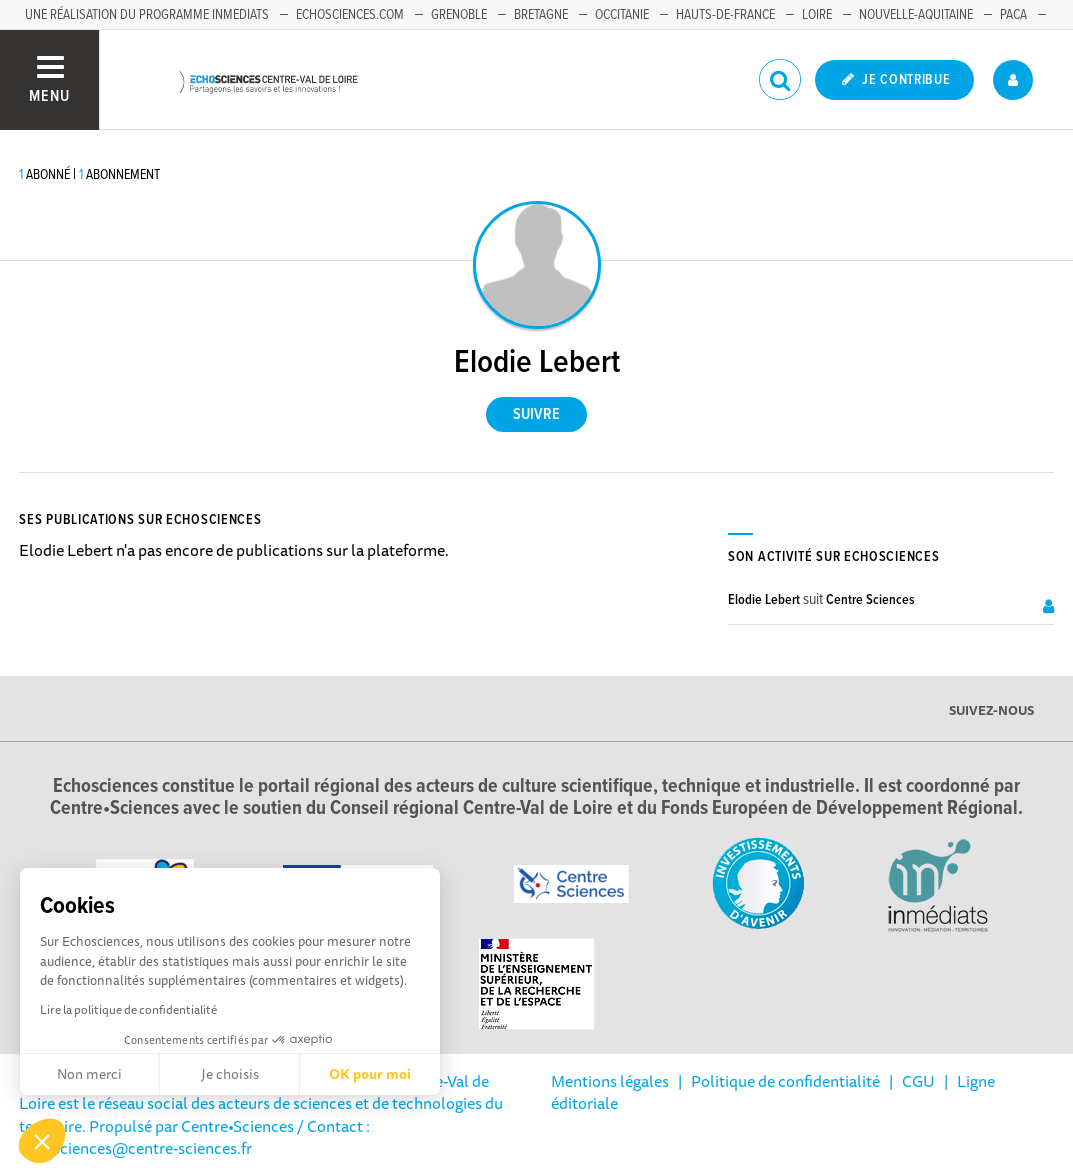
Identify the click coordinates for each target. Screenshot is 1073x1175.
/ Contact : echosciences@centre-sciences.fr (194, 1137)
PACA (1013, 15)
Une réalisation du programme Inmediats (147, 15)
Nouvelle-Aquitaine (916, 15)
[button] (42, 1141)
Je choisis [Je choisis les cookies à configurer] (230, 1074)
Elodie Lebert (764, 600)
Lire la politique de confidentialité (128, 1009)
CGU (918, 1081)
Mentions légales (610, 1081)
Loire (817, 15)
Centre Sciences (870, 600)
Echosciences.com (350, 15)
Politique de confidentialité (785, 1081)
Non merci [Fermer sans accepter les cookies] (89, 1074)
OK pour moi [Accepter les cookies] (370, 1074)
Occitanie (622, 15)
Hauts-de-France (725, 15)
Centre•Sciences (237, 1126)
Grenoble (459, 15)
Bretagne (541, 15)
